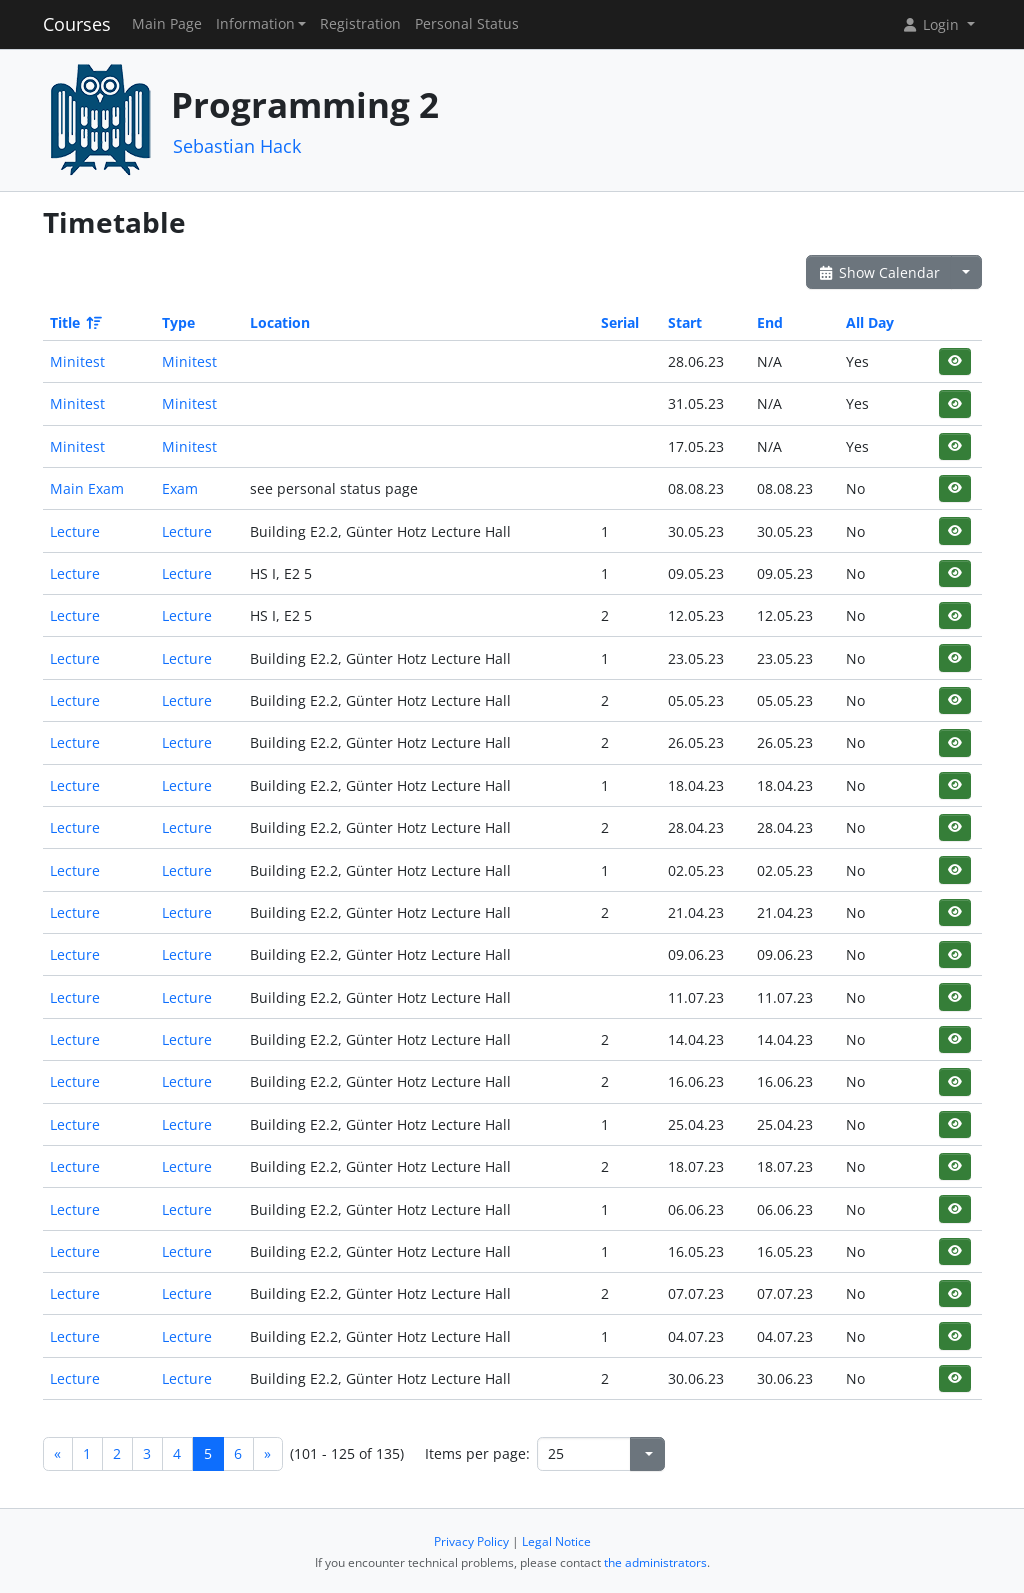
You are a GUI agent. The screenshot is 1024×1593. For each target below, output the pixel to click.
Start (685, 322)
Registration (360, 24)
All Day (870, 322)
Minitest (77, 361)
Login (932, 24)
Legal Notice (556, 1541)
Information (255, 24)
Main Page (167, 24)
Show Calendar (879, 272)
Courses (77, 24)
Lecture (75, 531)
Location (280, 322)
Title (74, 322)
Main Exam (87, 488)
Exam (180, 488)
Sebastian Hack (237, 146)
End (770, 322)
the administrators (655, 1562)
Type (178, 322)
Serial (620, 322)
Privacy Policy (471, 1541)
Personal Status (467, 24)
